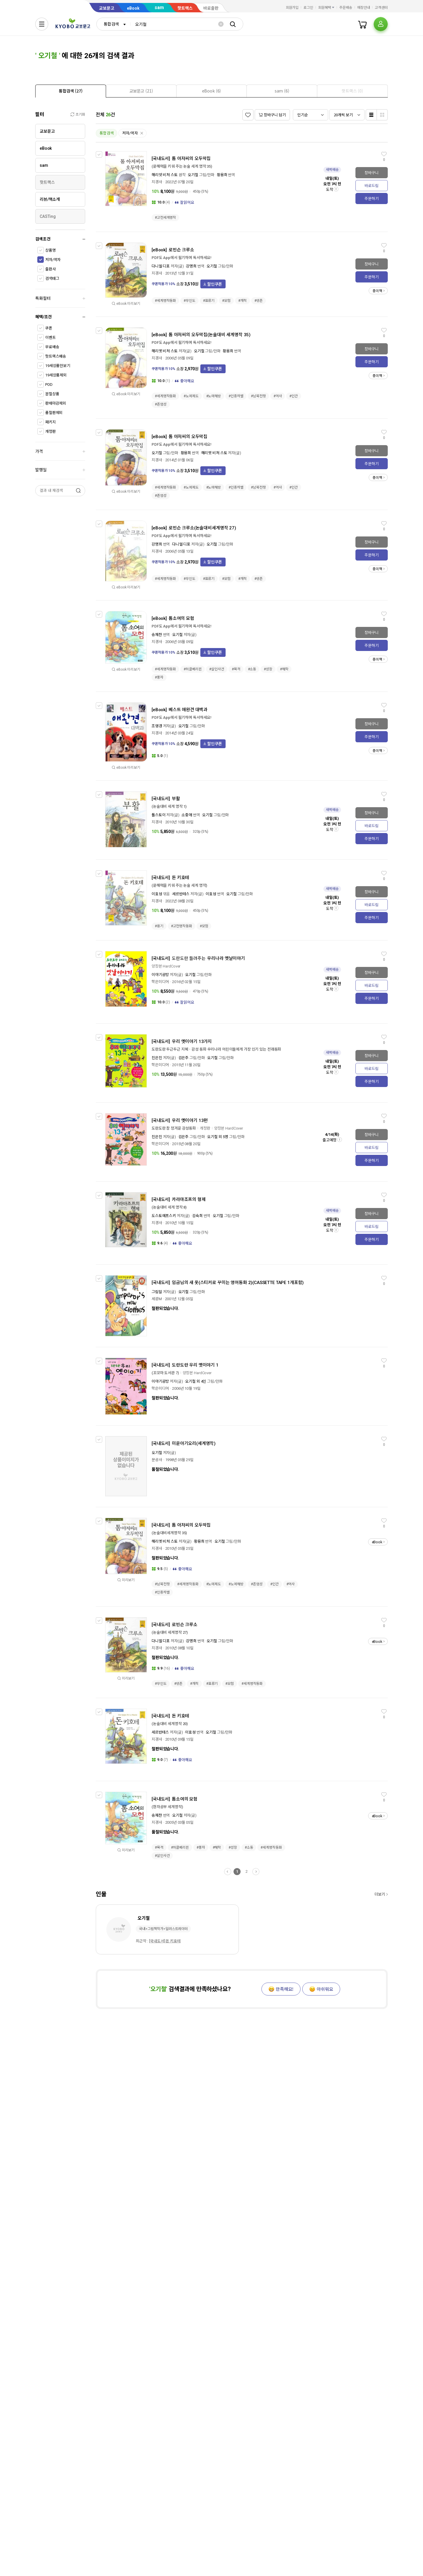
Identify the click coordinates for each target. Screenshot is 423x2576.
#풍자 (159, 677)
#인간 (293, 396)
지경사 (157, 182)
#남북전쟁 (258, 396)
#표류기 (209, 301)
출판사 (50, 269)
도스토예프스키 (164, 1216)
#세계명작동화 (165, 301)
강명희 (191, 266)
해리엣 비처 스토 (165, 351)
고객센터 (381, 8)
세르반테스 (180, 894)
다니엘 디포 (161, 266)
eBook (133, 8)
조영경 (157, 726)
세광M (157, 1299)
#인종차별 (236, 396)
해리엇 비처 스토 (165, 175)
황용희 (222, 175)
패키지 (50, 422)
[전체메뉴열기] (41, 24)
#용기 (159, 926)
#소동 (252, 669)
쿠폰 (48, 328)
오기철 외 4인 (195, 1381)
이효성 (157, 894)
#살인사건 (216, 669)
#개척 (242, 301)
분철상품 (52, 394)
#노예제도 (191, 396)
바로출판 (211, 8)
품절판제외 (54, 412)
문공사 (157, 1460)
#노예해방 (213, 396)
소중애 (187, 815)
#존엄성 (161, 404)
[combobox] (113, 24)
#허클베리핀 (193, 669)
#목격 (236, 669)
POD (49, 384)
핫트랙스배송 (55, 356)
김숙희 (197, 1216)
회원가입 (292, 8)
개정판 (50, 431)
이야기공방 (160, 974)
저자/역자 (53, 260)
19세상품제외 (56, 375)
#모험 (226, 301)
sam (159, 7)
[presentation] (71, 91)
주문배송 (345, 8)
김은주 (183, 1058)
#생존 (258, 301)
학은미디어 (160, 982)
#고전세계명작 (165, 218)
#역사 (277, 396)
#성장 (268, 669)
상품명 (50, 250)
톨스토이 (158, 815)
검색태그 (52, 278)
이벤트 (50, 337)
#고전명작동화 (181, 926)
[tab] (70, 91)
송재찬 (157, 634)
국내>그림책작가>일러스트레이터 (163, 1929)
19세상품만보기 (57, 366)
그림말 (157, 1292)
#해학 (284, 669)
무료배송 (52, 347)
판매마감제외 (55, 403)
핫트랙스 (185, 8)
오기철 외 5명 (217, 1137)
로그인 (308, 8)
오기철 (193, 175)
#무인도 (189, 301)
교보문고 (106, 8)
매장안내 (363, 8)
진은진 (157, 1058)
